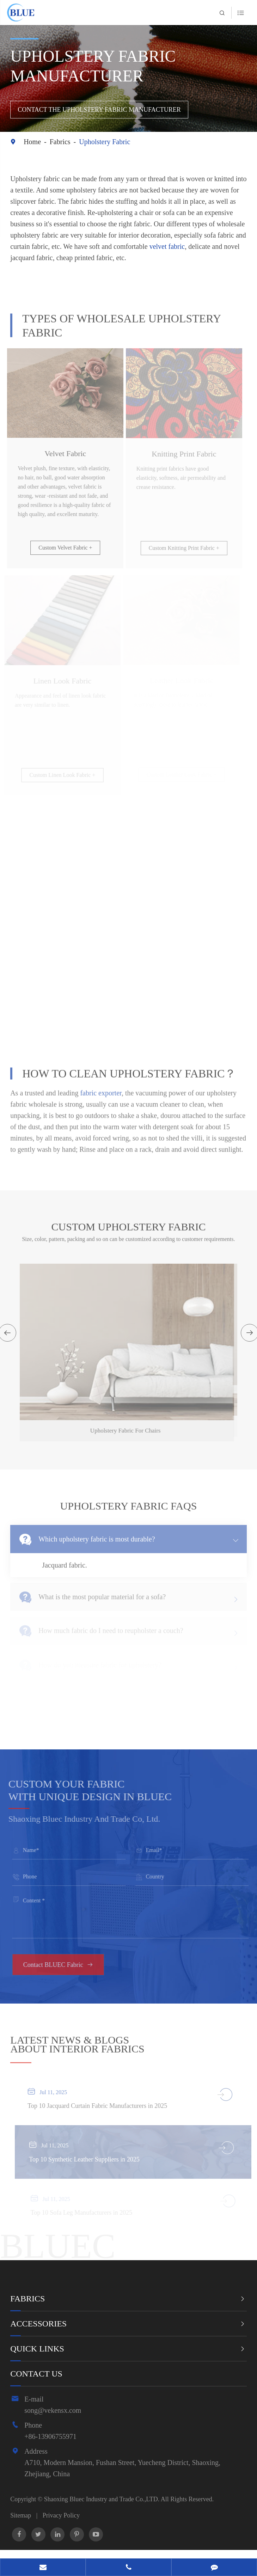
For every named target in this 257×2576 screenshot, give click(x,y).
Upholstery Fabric (104, 142)
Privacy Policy (61, 2515)
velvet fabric (167, 246)
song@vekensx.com (52, 2410)
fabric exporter (100, 1089)
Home (32, 142)
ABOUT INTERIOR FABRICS (77, 2045)
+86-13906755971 (50, 2436)
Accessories (38, 2323)
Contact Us (36, 2373)
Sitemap (20, 2515)
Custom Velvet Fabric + (61, 548)
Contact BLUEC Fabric (62, 1964)
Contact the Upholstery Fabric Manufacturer (99, 109)
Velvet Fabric (61, 453)
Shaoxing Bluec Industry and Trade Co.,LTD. (102, 2499)
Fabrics (60, 142)
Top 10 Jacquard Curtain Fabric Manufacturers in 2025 (101, 2105)
